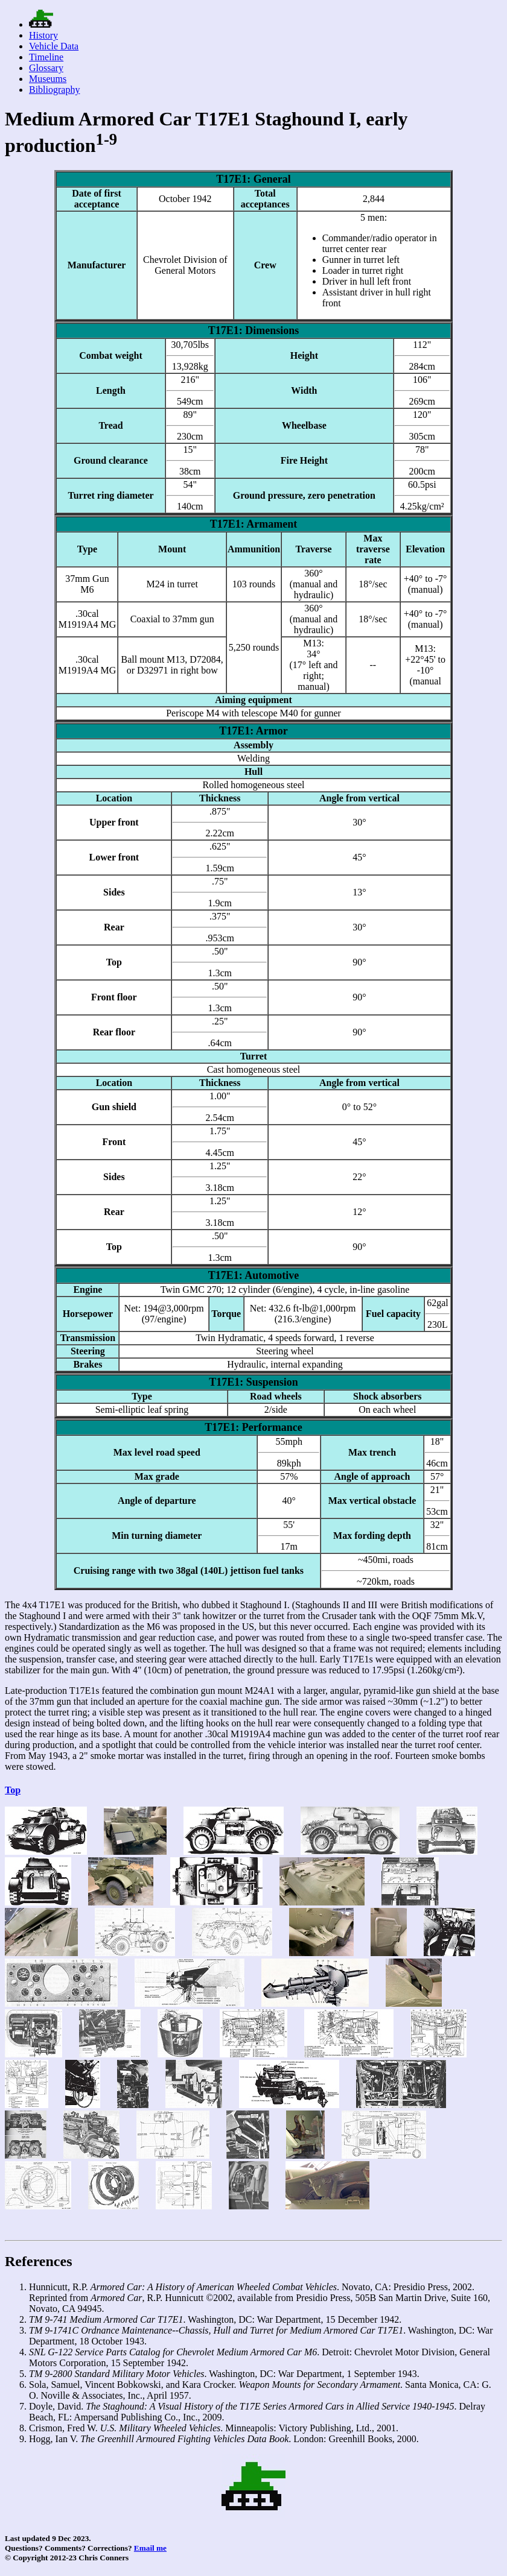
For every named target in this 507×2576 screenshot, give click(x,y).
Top (13, 1790)
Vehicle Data (53, 46)
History (43, 35)
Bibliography (54, 89)
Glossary (46, 68)
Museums (47, 79)
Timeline (46, 57)
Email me (150, 2547)
